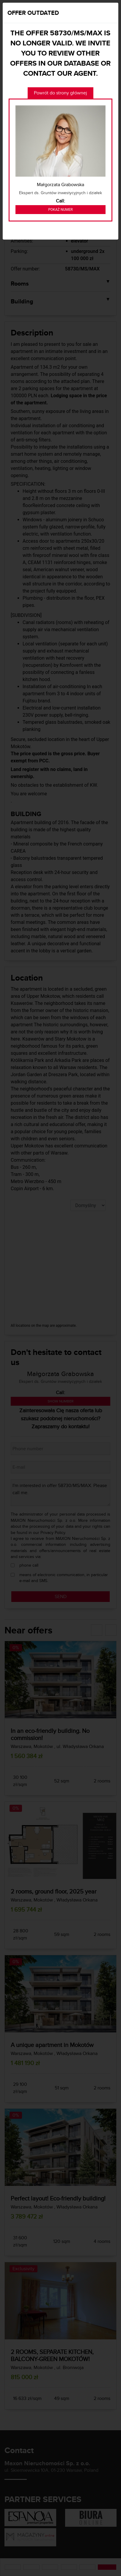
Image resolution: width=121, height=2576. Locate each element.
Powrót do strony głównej (60, 92)
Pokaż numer (60, 210)
